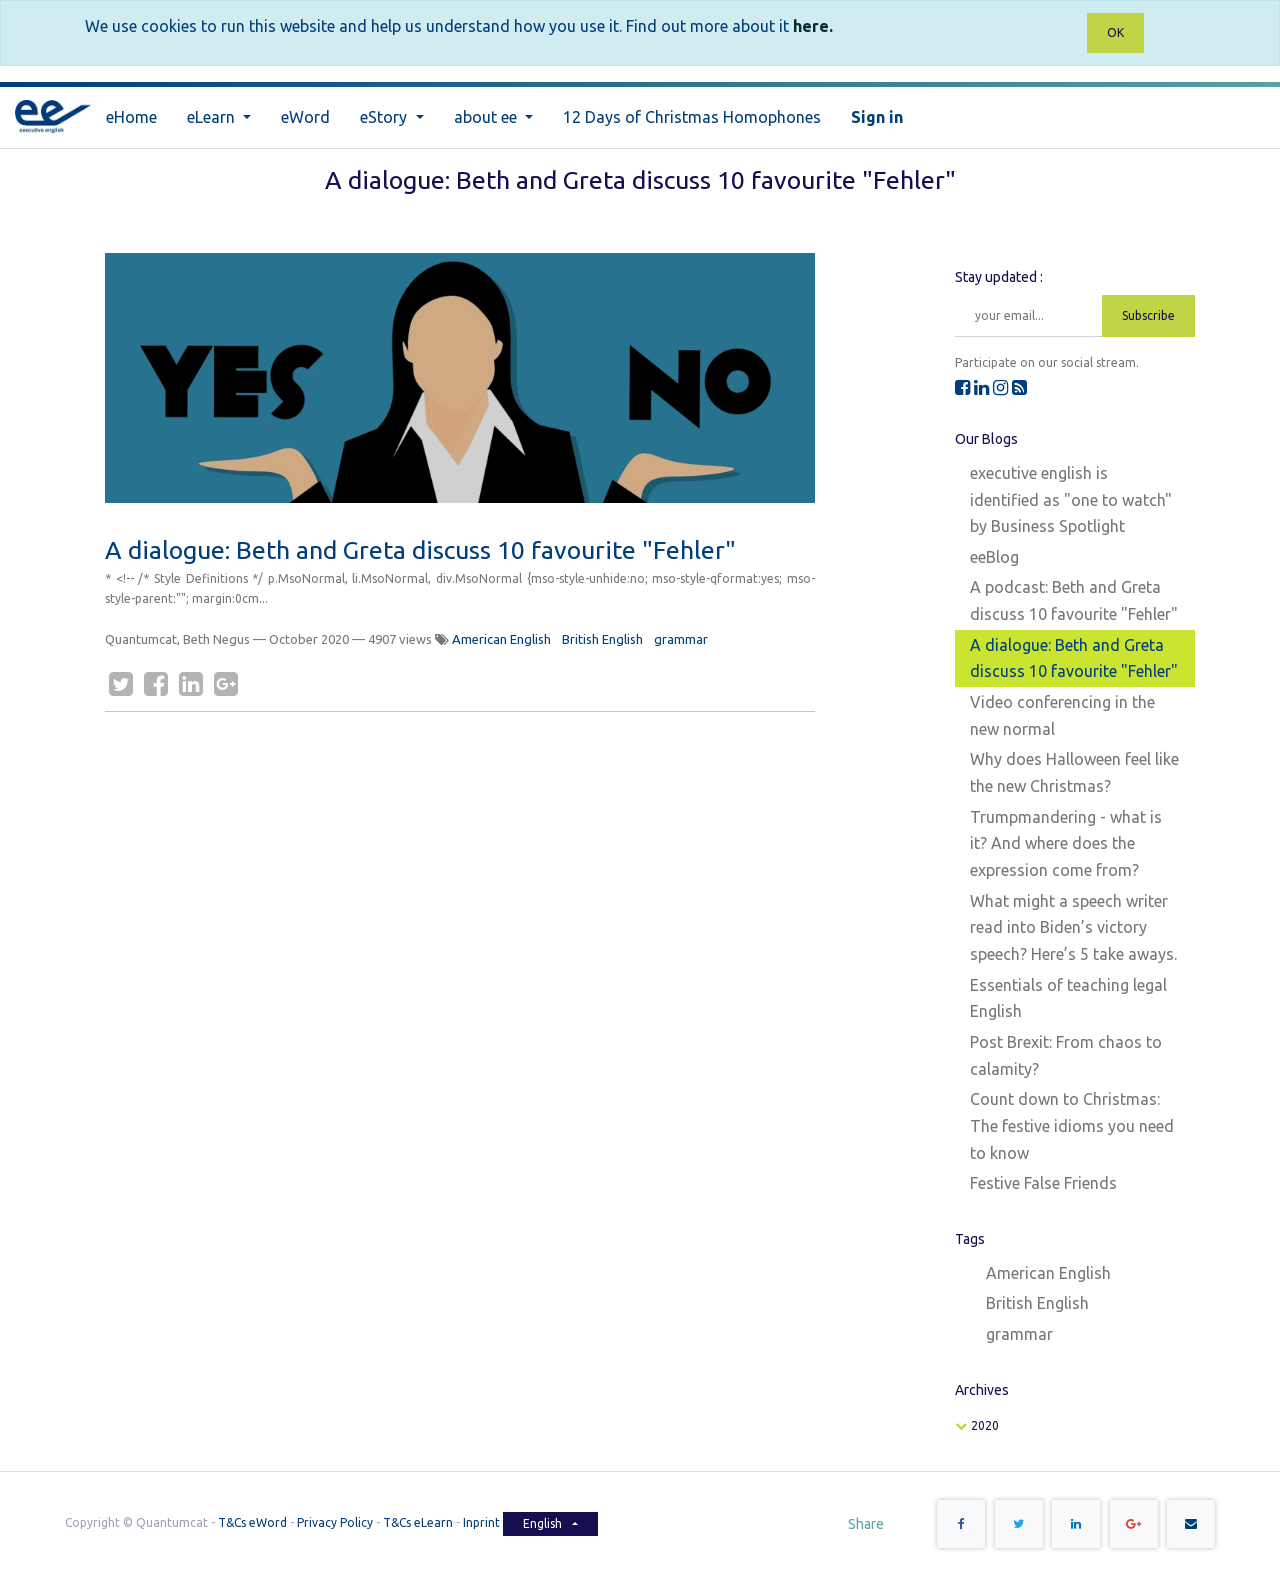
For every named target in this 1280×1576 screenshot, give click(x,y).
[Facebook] (156, 684)
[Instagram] (1000, 387)
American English (501, 639)
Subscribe (1148, 315)
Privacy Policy (335, 1523)
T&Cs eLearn (418, 1523)
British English (602, 639)
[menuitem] (131, 117)
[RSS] (1019, 387)
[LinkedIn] (191, 684)
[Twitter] (121, 684)
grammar (681, 639)
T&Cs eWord (252, 1523)
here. (813, 26)
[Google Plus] (226, 684)
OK (1115, 32)
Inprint (483, 1523)
